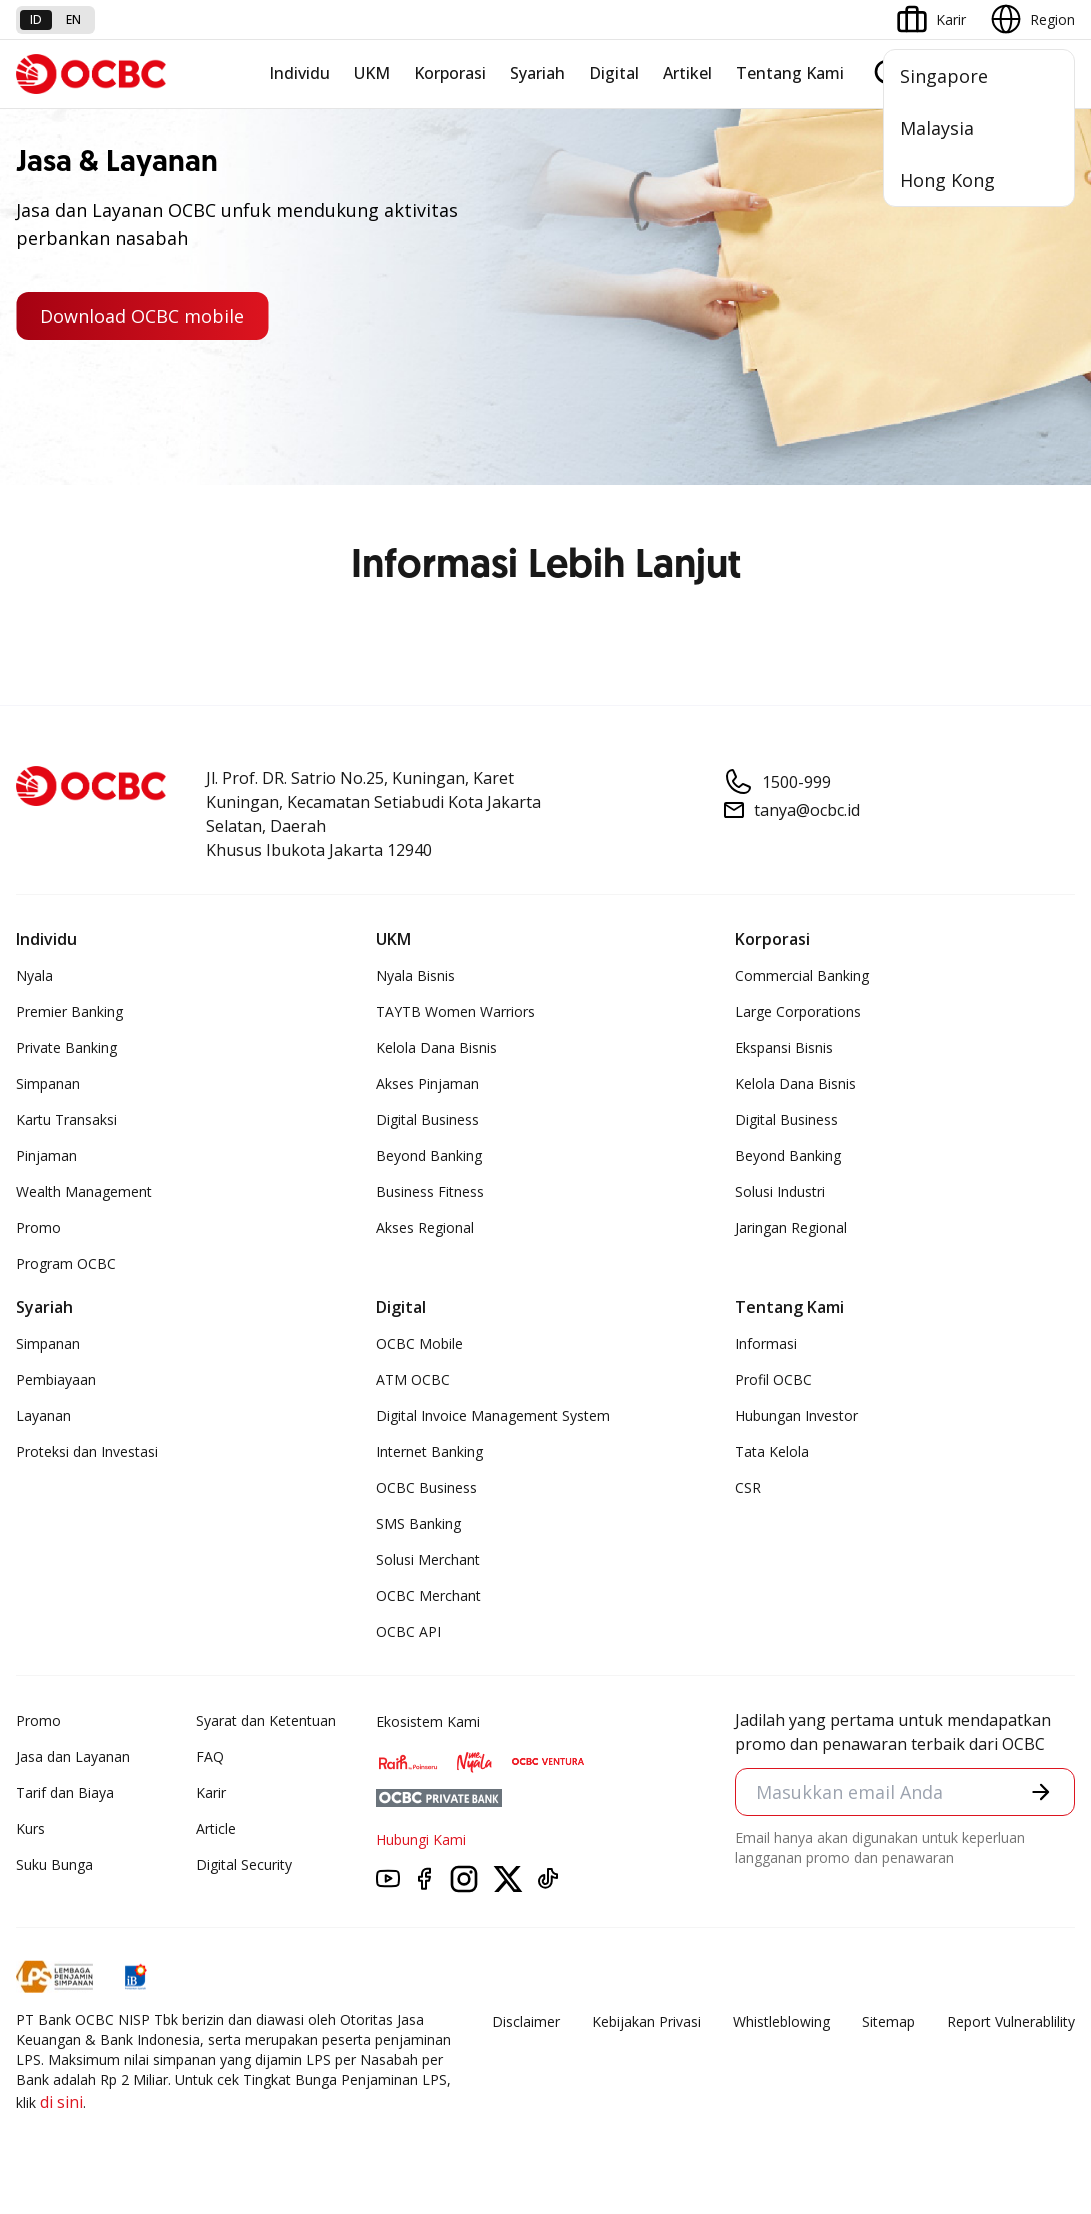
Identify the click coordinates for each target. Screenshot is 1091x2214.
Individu (299, 73)
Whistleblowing (781, 2021)
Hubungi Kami (421, 1839)
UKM (372, 73)
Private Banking (66, 1047)
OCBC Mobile (419, 1343)
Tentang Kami (790, 73)
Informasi (766, 1343)
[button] (1041, 1792)
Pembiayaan (56, 1379)
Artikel (687, 73)
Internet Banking (429, 1451)
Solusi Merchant (428, 1559)
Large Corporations (798, 1011)
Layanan (43, 1415)
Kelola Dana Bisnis (436, 1047)
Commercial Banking (802, 975)
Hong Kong (947, 180)
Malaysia (937, 128)
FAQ (210, 1756)
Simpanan (48, 1083)
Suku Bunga (54, 1864)
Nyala (34, 975)
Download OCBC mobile (142, 316)
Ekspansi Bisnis (784, 1047)
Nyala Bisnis (415, 975)
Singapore (944, 76)
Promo (38, 1227)
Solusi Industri (780, 1191)
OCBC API (408, 1631)
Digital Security (244, 1864)
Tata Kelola (772, 1451)
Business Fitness (430, 1191)
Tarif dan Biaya (65, 1792)
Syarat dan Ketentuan (266, 1720)
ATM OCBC (413, 1379)
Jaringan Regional (791, 1227)
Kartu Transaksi (66, 1119)
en (73, 19)
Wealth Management (84, 1191)
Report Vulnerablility (1011, 2021)
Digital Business (427, 1119)
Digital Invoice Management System (493, 1415)
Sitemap (888, 2021)
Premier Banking (69, 1011)
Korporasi (450, 73)
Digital (614, 73)
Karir (211, 1792)
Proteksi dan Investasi (87, 1451)
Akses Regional (425, 1227)
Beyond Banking (429, 1155)
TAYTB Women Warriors (455, 1011)
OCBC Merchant (428, 1595)
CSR (748, 1487)
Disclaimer (526, 2021)
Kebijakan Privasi (646, 2021)
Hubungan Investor (796, 1415)
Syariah (537, 73)
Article (216, 1828)
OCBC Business (426, 1487)
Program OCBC (66, 1263)
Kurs (30, 1828)
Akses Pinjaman (427, 1083)
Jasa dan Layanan (73, 1756)
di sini (61, 2102)
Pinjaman (46, 1155)
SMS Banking (418, 1523)
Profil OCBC (773, 1379)
